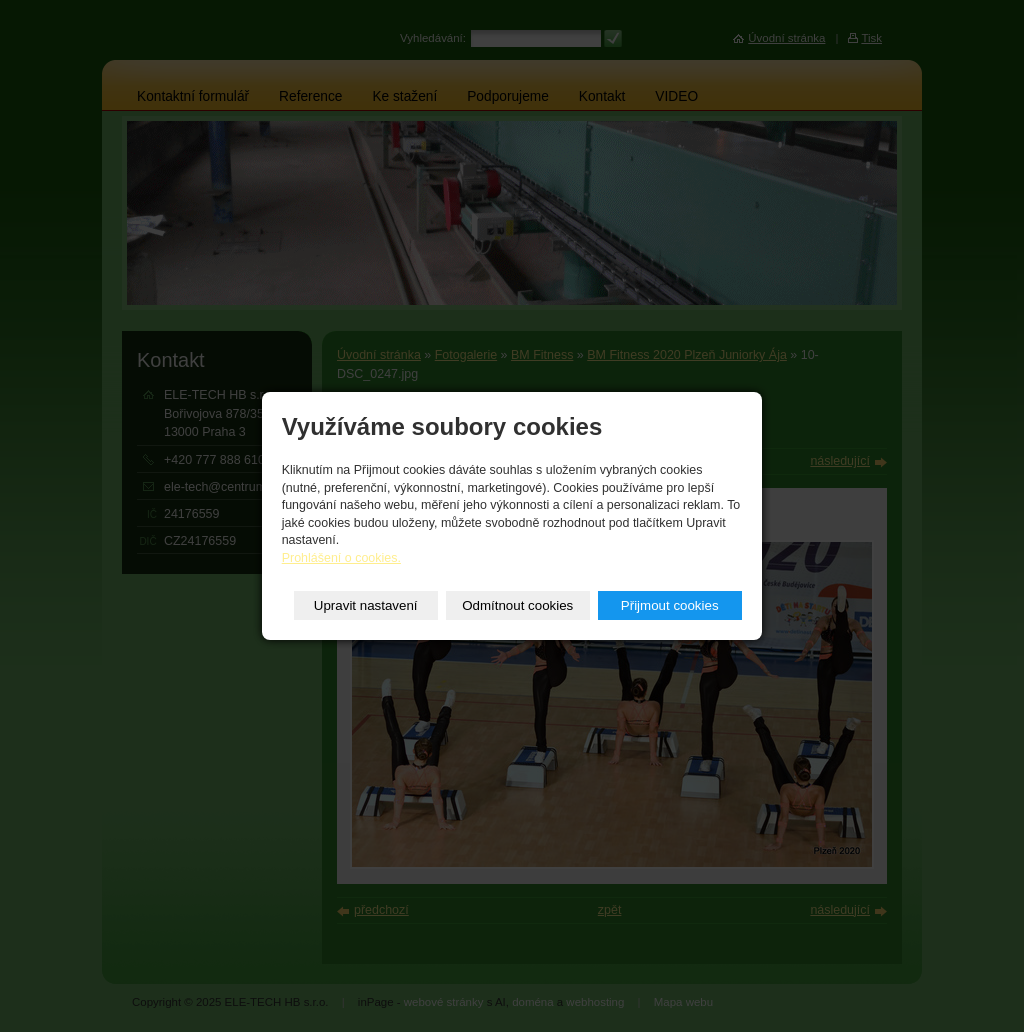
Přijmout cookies (670, 605)
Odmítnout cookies (517, 605)
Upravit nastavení (366, 605)
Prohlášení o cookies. (341, 558)
